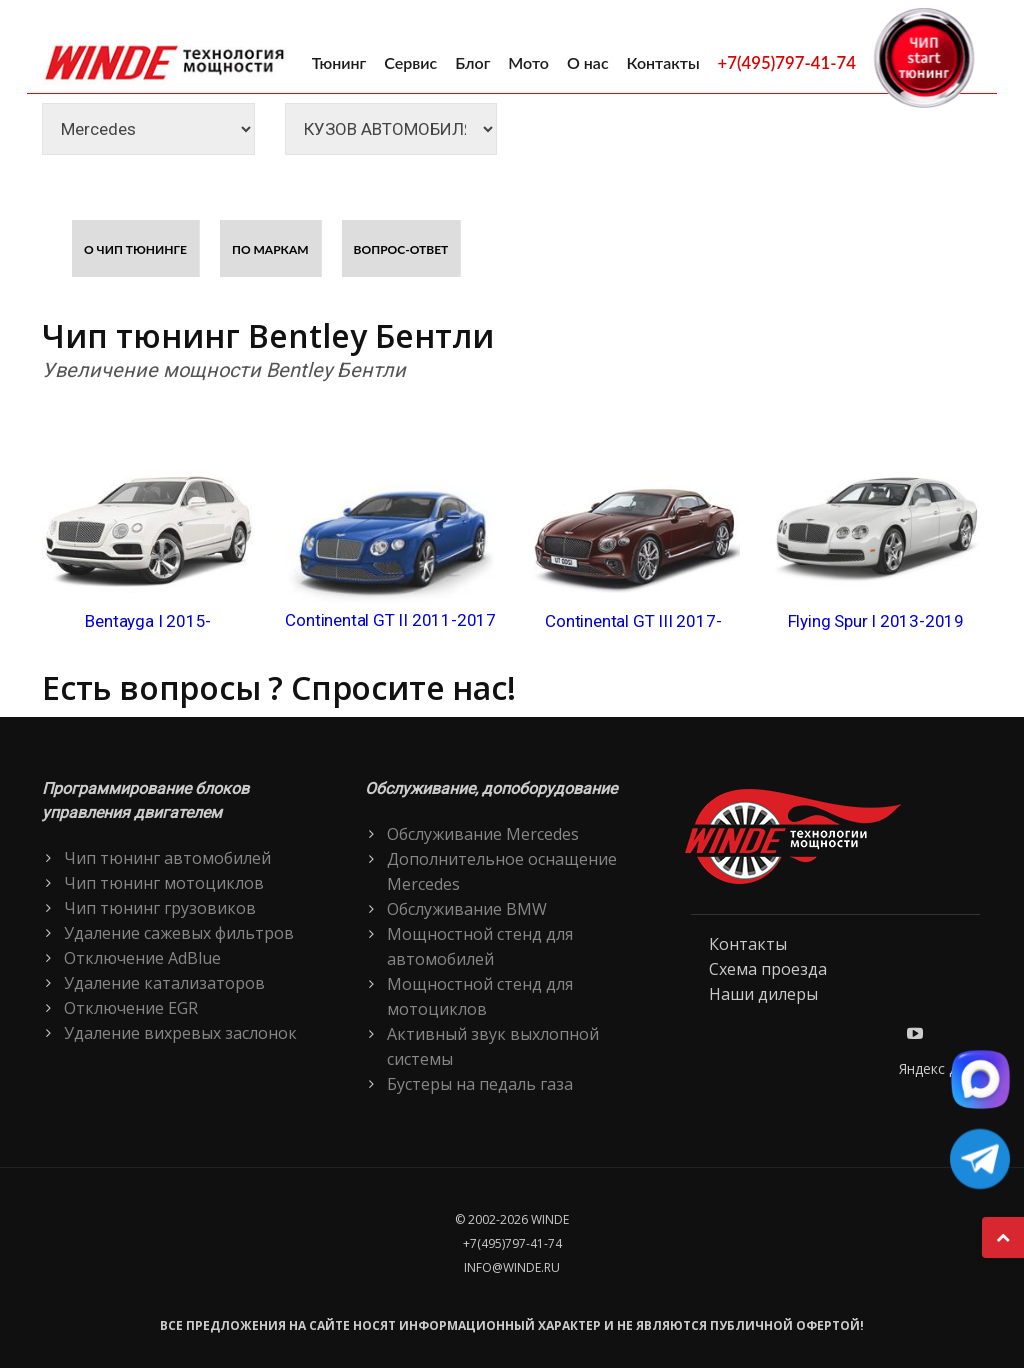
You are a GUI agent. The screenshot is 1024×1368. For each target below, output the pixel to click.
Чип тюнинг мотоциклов (164, 883)
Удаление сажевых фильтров (179, 933)
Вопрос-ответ (401, 249)
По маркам (270, 249)
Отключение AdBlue (142, 958)
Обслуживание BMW (467, 909)
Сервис (410, 62)
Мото (528, 62)
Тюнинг (339, 62)
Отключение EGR (131, 1008)
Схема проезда (768, 969)
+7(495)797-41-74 (787, 62)
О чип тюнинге (135, 249)
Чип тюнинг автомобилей (167, 858)
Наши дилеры (763, 994)
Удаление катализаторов (164, 983)
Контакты (663, 62)
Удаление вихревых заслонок (180, 1033)
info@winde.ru (512, 1267)
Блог (472, 62)
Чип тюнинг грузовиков (160, 908)
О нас (588, 62)
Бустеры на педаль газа (480, 1084)
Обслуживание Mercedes (483, 834)
